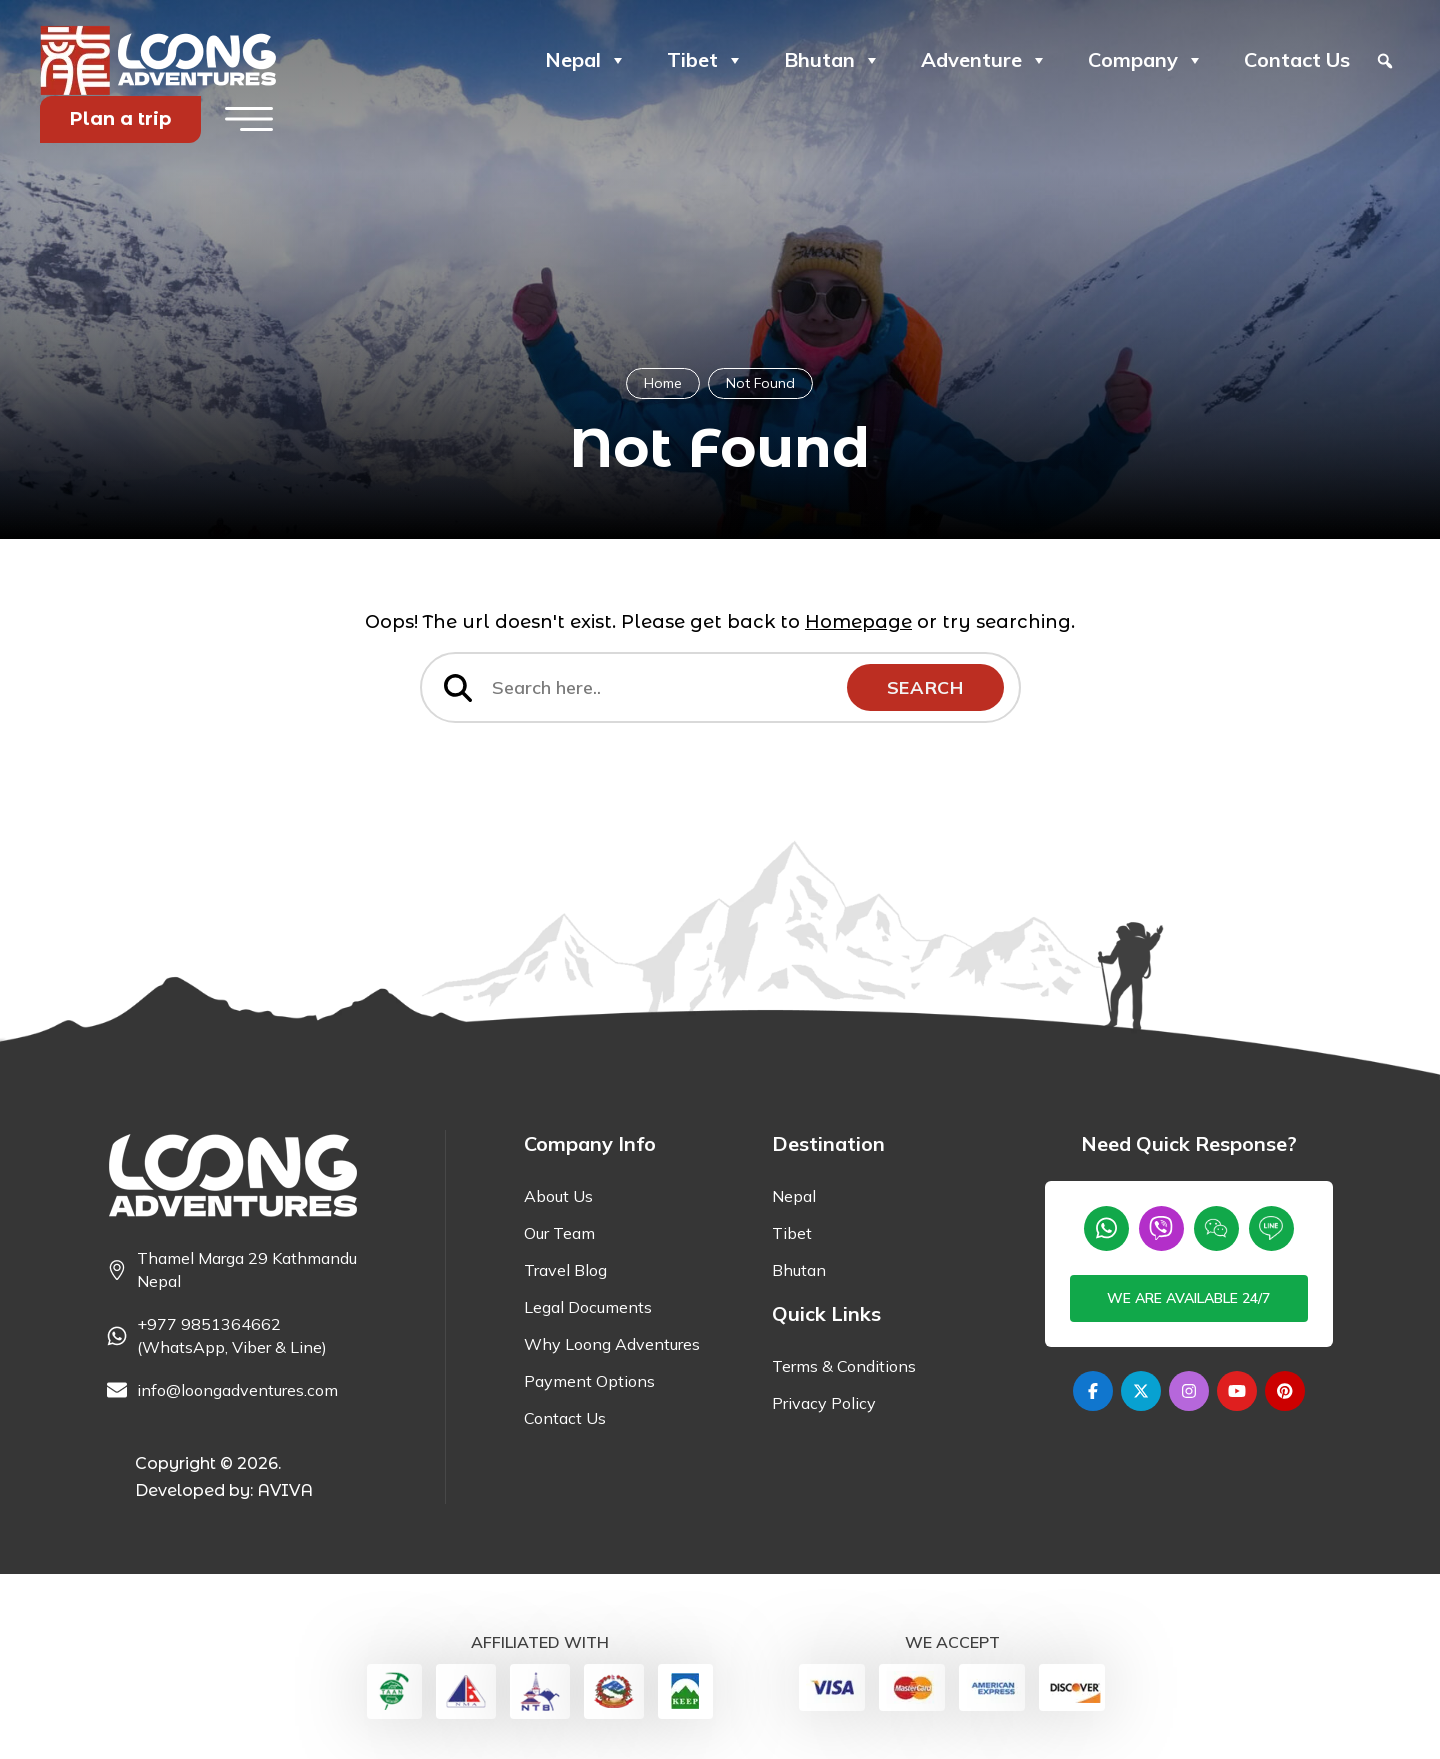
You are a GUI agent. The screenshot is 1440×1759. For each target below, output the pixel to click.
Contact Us (1297, 59)
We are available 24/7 (1188, 1298)
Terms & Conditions (844, 1366)
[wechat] (1216, 1228)
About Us (558, 1196)
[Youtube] (1237, 1391)
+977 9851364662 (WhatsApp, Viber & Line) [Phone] (232, 1335)
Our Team (559, 1233)
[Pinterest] (1285, 1391)
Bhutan (832, 60)
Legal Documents (588, 1307)
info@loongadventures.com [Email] (237, 1390)
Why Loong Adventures (612, 1344)
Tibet (705, 60)
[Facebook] (1093, 1391)
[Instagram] (1189, 1391)
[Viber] (1161, 1228)
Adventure (984, 60)
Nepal (586, 60)
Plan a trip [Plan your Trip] (120, 119)
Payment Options (589, 1381)
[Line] (1271, 1228)
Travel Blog (565, 1270)
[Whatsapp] (1106, 1228)
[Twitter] (1141, 1391)
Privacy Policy (824, 1403)
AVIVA (285, 1490)
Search (925, 687)
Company (1146, 60)
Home (663, 383)
